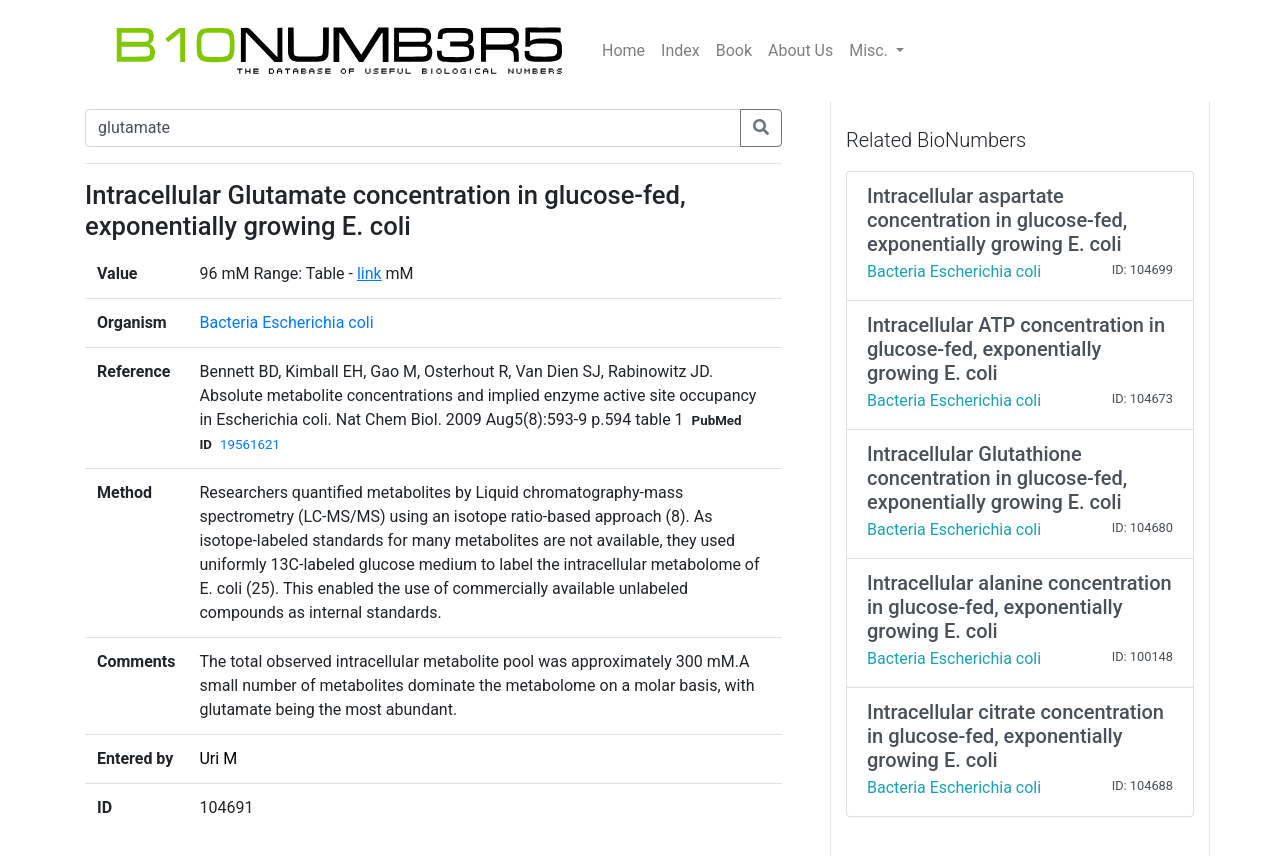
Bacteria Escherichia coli (286, 322)
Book (734, 50)
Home (623, 50)
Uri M (218, 758)
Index (680, 50)
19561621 (250, 444)
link (369, 273)
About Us (800, 50)
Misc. (870, 50)
